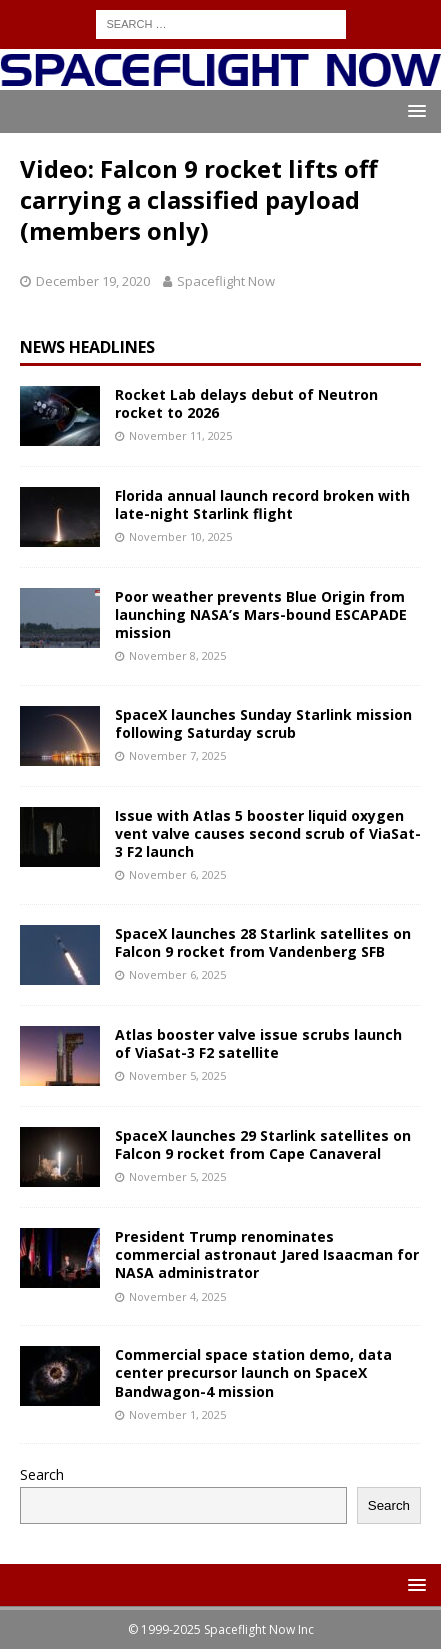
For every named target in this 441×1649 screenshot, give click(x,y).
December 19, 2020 (93, 281)
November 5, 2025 (177, 1075)
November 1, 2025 (177, 1414)
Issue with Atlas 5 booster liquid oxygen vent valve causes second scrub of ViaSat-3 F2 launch (268, 833)
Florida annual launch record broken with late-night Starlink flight (262, 504)
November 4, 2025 (177, 1296)
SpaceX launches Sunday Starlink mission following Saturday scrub (263, 723)
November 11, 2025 (180, 435)
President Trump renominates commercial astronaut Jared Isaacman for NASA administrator (267, 1254)
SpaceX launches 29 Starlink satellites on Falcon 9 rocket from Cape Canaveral (263, 1144)
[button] (413, 110)
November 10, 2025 (180, 536)
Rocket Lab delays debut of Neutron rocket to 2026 (246, 403)
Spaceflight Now (226, 281)
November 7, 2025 (177, 755)
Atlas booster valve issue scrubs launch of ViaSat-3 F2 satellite (258, 1043)
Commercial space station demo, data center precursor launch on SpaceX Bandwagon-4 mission (253, 1372)
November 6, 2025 (177, 874)
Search (42, 1474)
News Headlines (87, 347)
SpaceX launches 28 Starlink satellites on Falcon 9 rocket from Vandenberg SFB (263, 942)
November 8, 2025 (177, 655)
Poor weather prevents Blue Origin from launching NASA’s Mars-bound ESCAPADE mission (261, 614)
